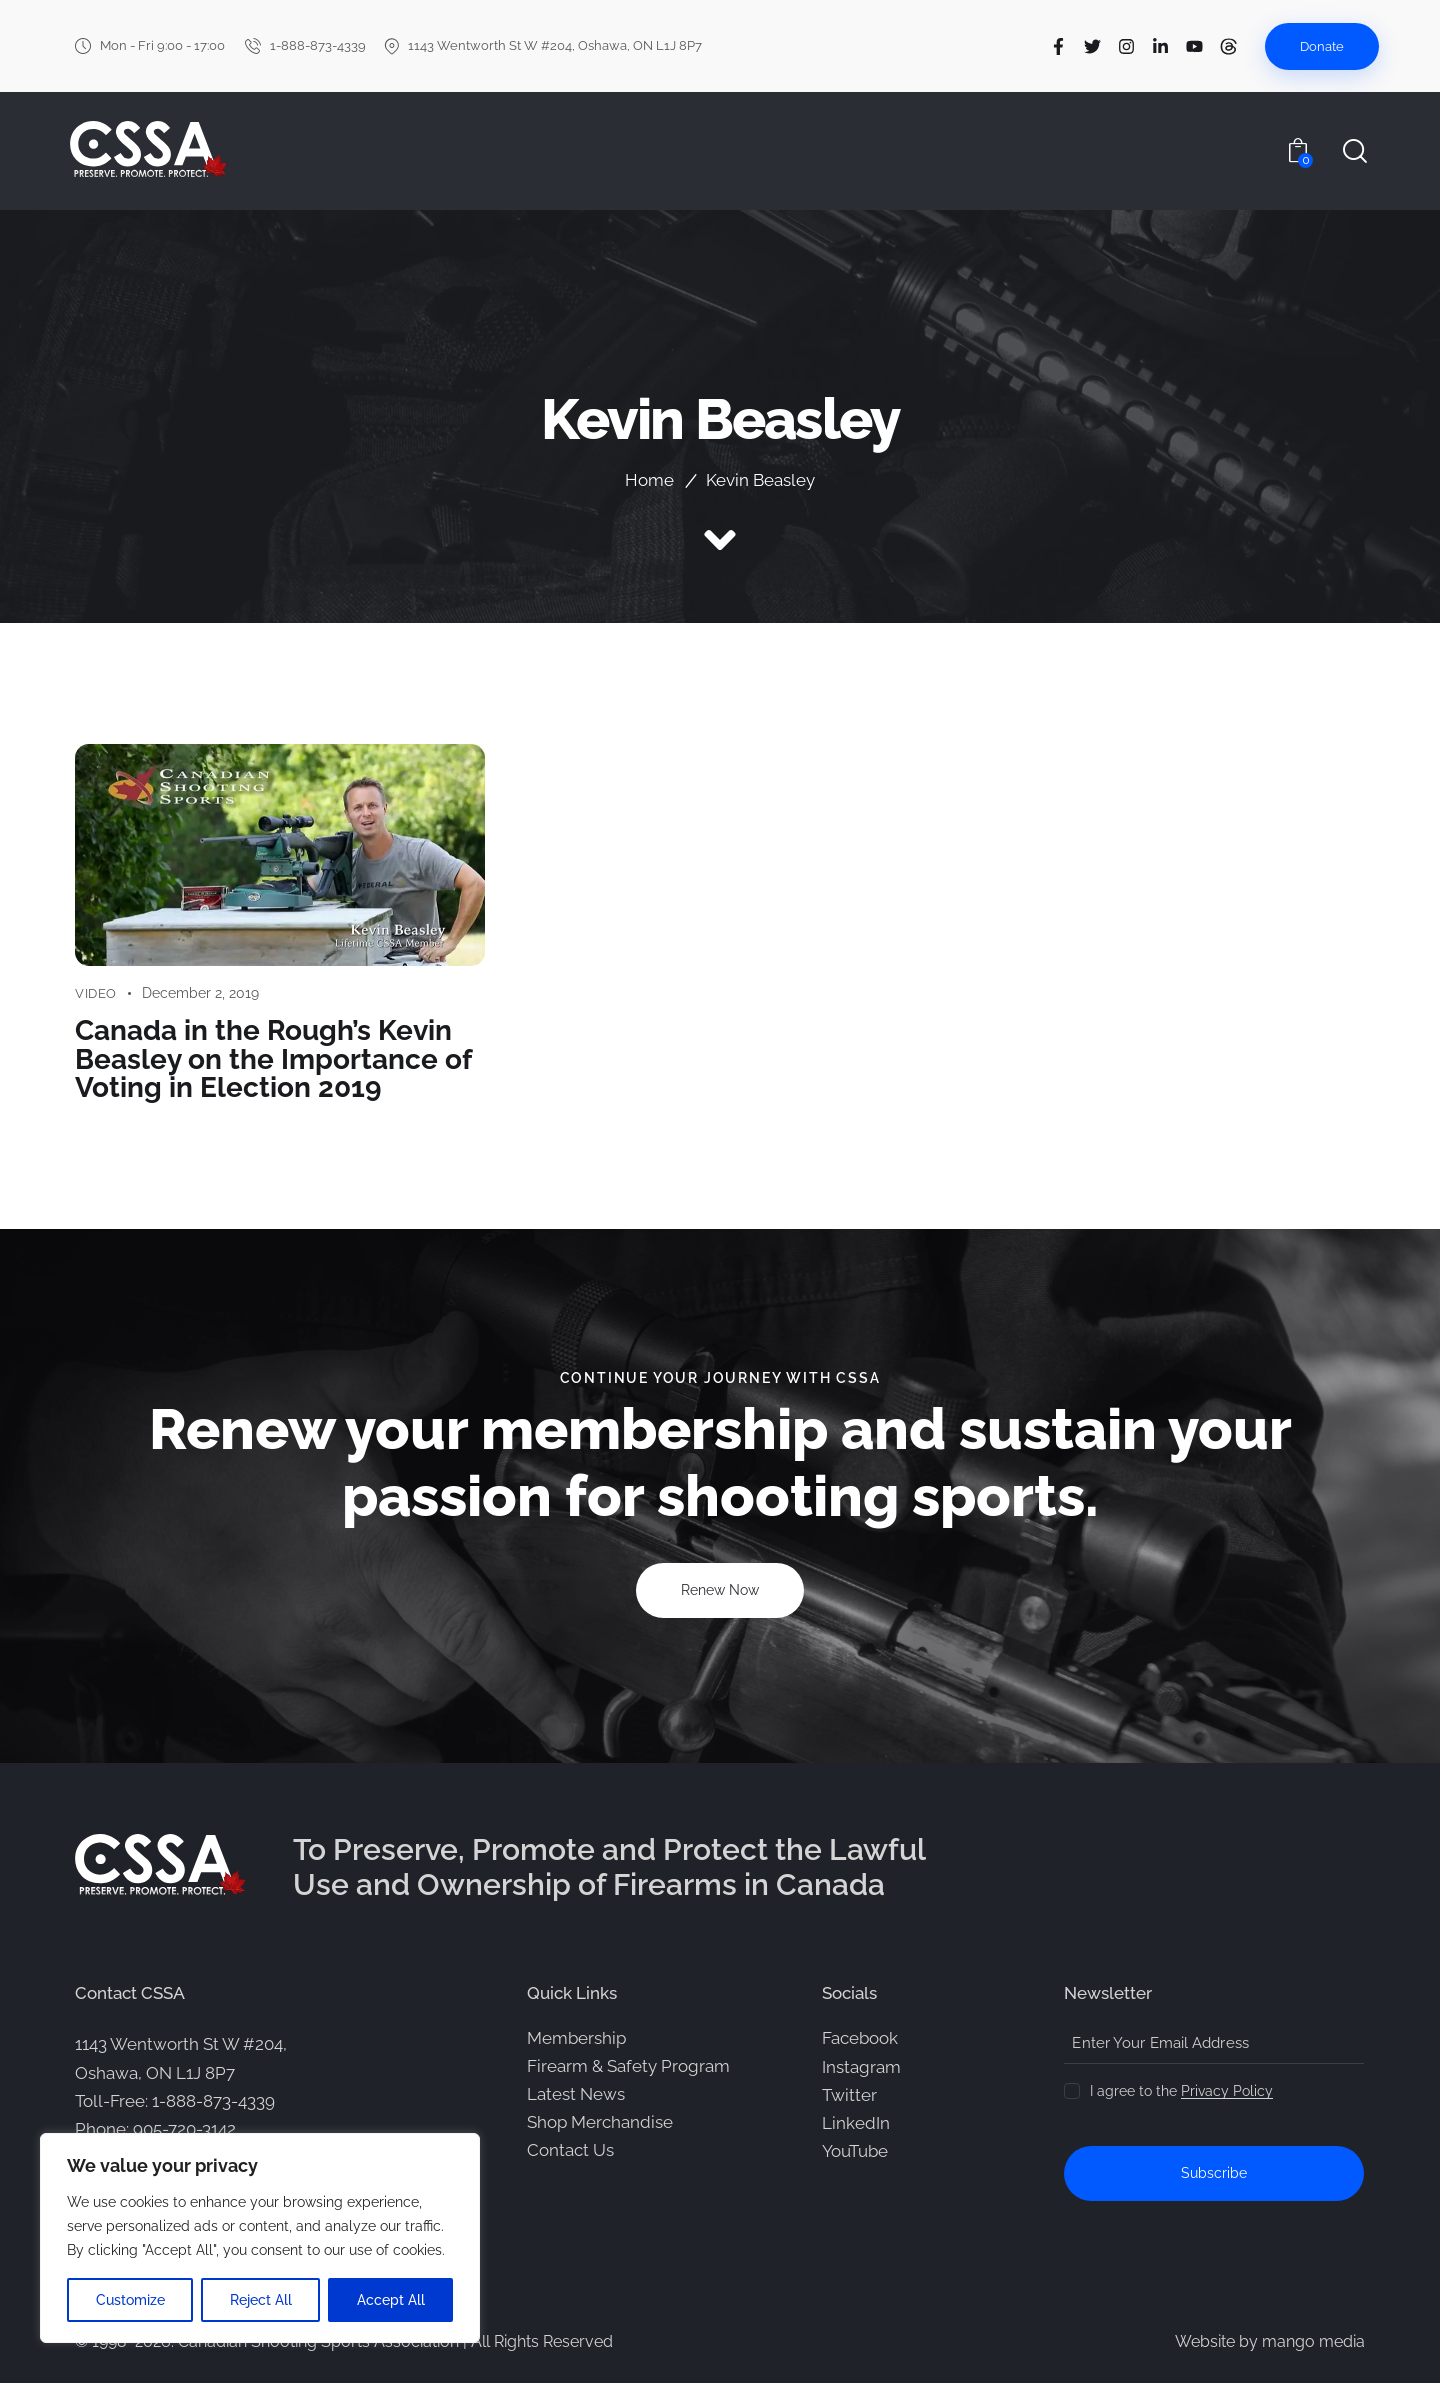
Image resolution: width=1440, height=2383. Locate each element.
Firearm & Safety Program (628, 2065)
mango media (1313, 2340)
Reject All (261, 2300)
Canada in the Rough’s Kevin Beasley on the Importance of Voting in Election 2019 (273, 1059)
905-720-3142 (184, 2128)
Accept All (391, 2300)
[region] (260, 2238)
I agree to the (1181, 2090)
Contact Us (570, 2149)
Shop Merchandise (600, 2121)
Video (96, 993)
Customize (130, 2300)
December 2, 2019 (200, 993)
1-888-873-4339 (213, 2100)
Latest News (576, 2093)
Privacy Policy (1227, 2090)
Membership (576, 2037)
